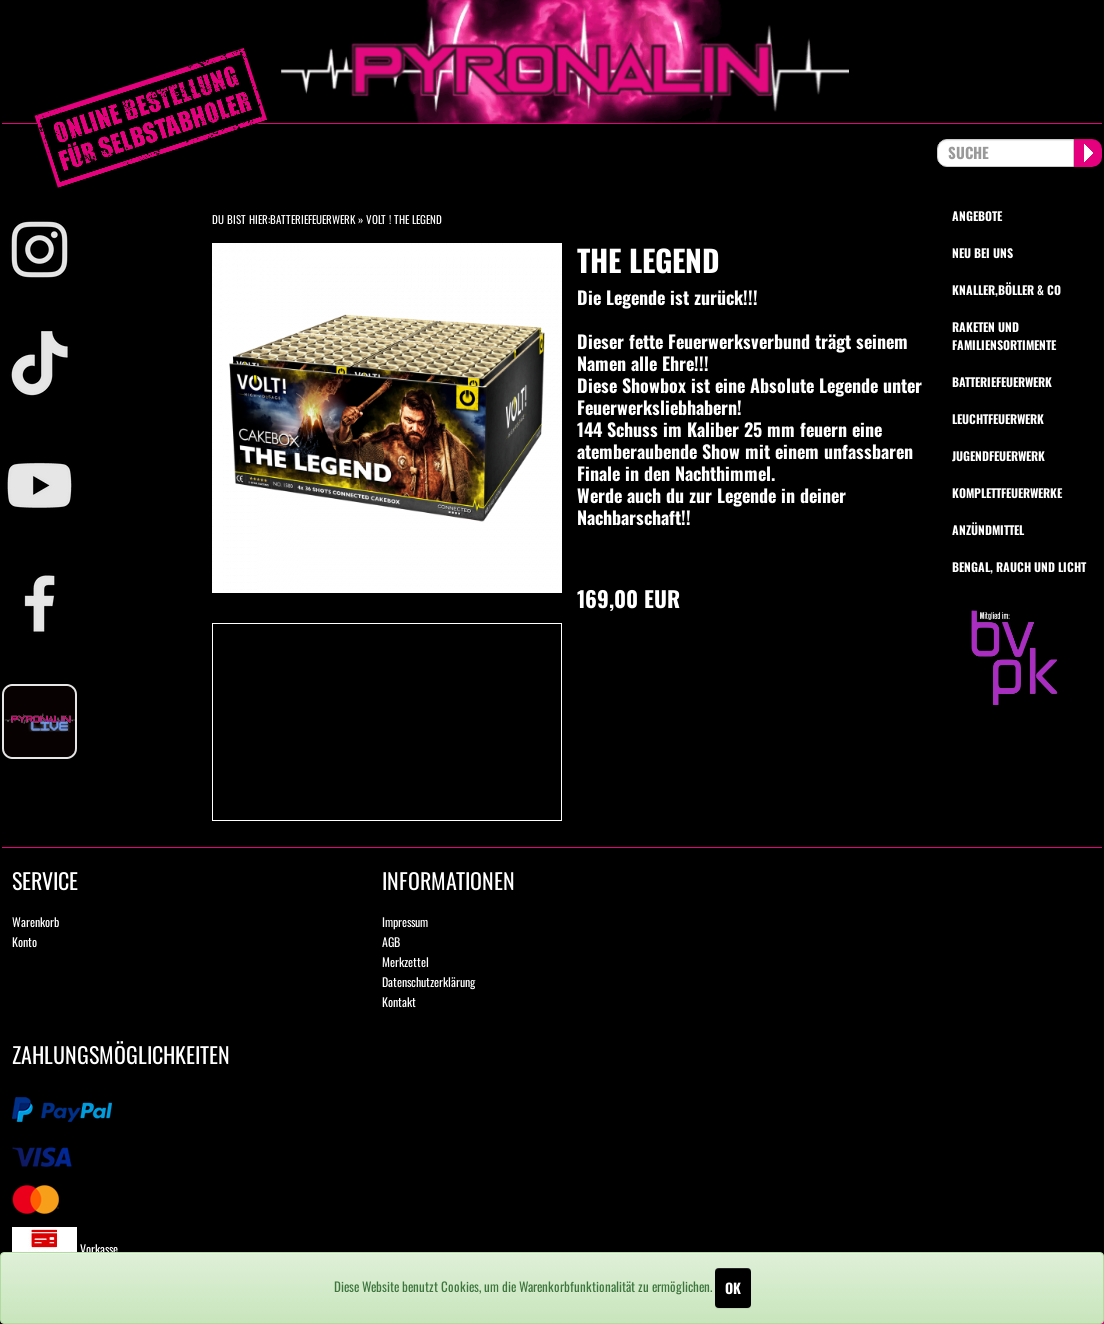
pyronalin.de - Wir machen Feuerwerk (552, 61)
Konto (24, 941)
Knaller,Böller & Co (1006, 289)
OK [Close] (733, 1287)
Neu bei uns (982, 252)
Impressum (405, 921)
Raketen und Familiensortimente (1004, 335)
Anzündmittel (988, 529)
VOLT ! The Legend (404, 219)
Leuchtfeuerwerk (998, 418)
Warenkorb (35, 921)
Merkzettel (405, 961)
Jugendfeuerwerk (998, 455)
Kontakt (399, 1001)
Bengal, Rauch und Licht (1019, 566)
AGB (391, 941)
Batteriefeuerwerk (312, 219)
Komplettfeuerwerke (1007, 492)
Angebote (977, 215)
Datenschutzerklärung (428, 981)
